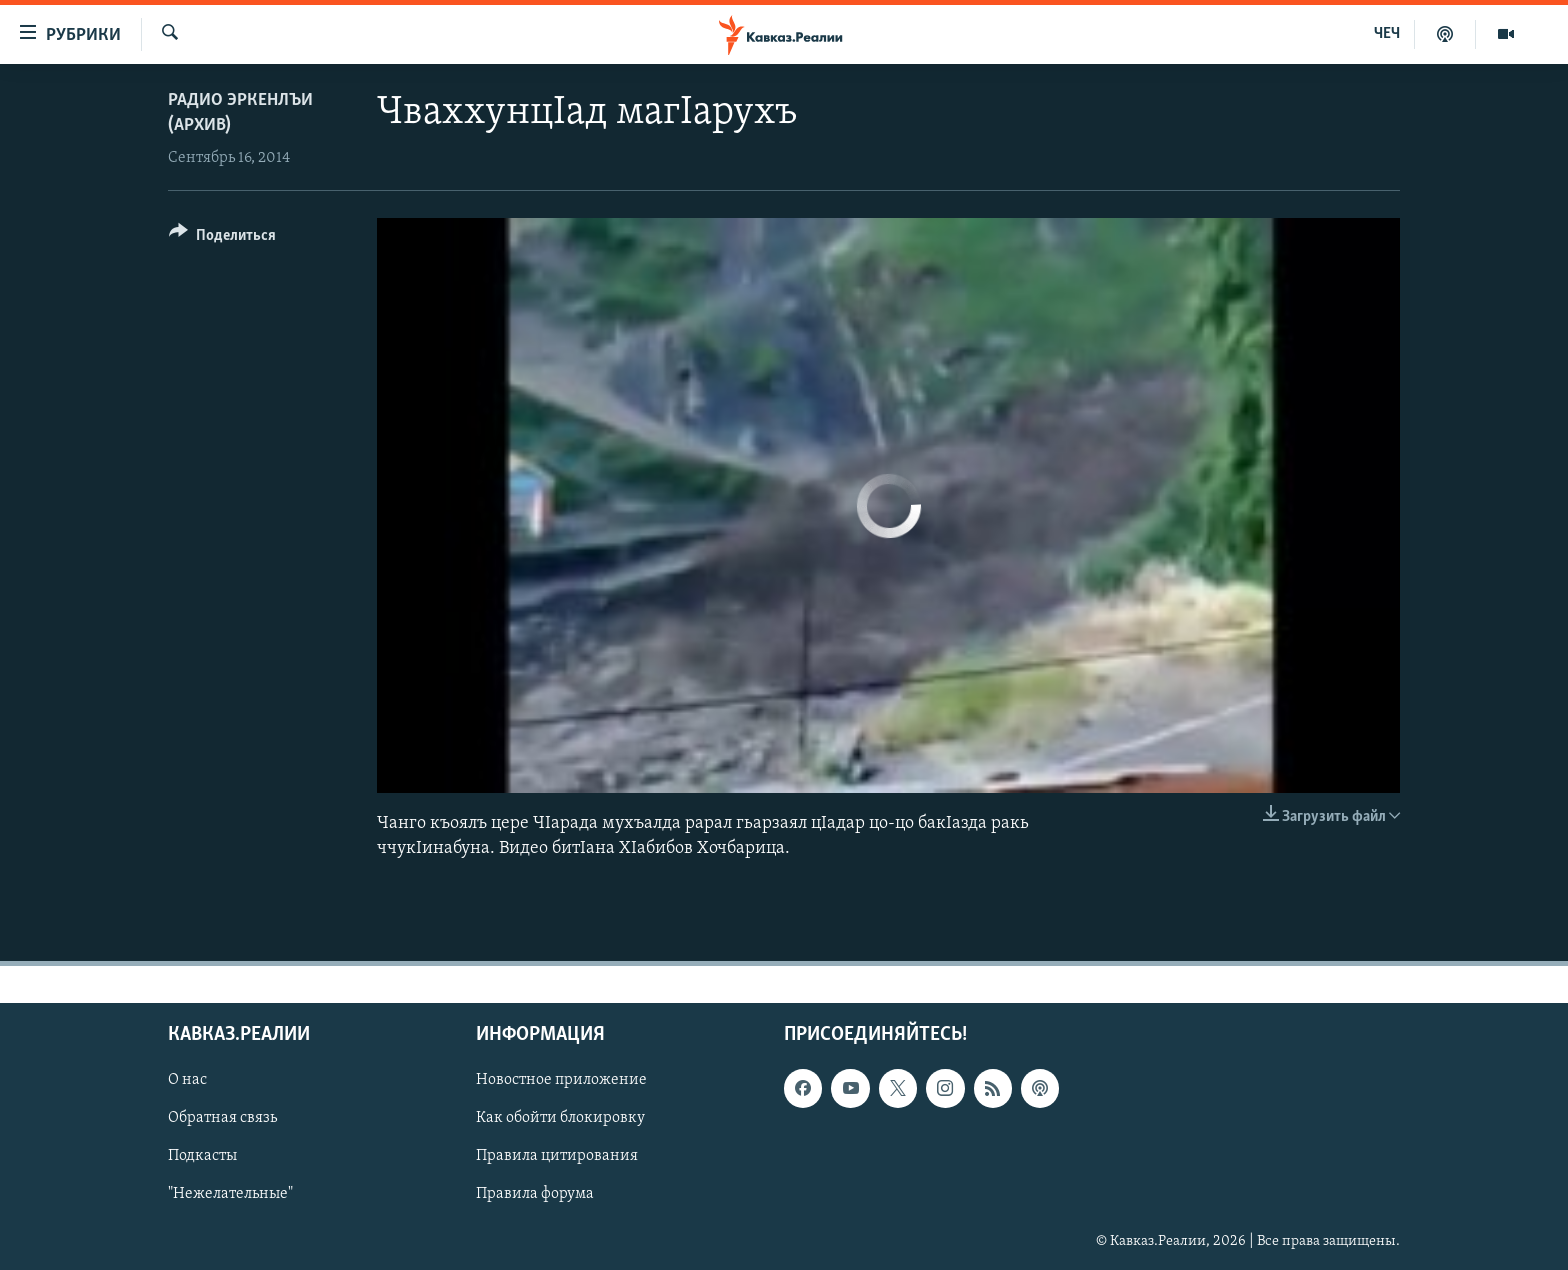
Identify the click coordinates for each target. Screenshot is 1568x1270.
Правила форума (535, 1194)
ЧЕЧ (1387, 34)
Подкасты (202, 1156)
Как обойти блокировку (560, 1118)
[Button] (222, 238)
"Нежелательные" (230, 1194)
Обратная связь (222, 1118)
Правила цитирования (557, 1156)
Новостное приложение (561, 1080)
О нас (187, 1080)
